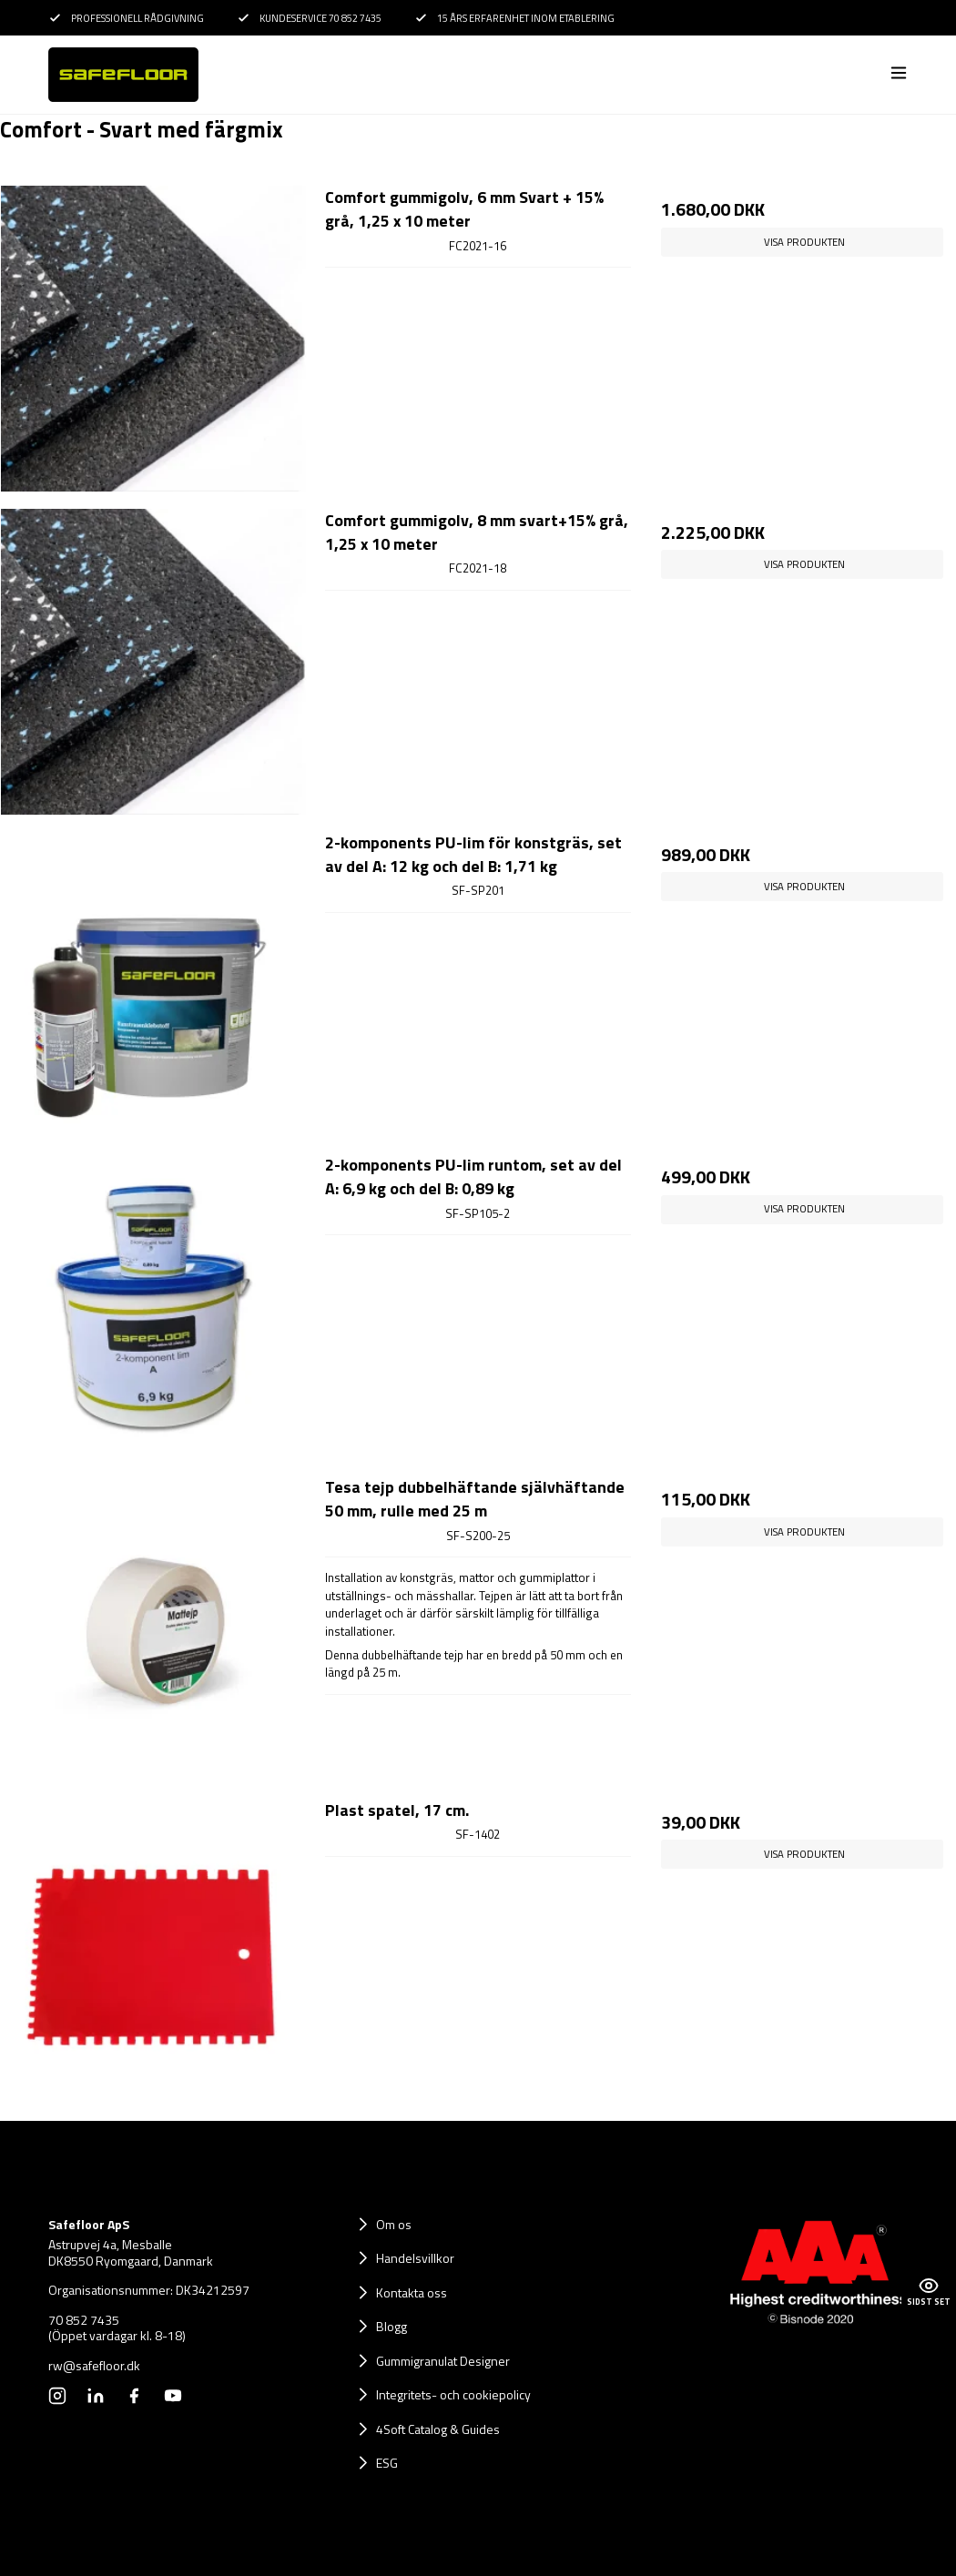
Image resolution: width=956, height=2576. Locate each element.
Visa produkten (804, 241)
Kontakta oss (411, 2292)
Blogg (391, 2326)
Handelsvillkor (415, 2257)
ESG (387, 2462)
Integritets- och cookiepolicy (453, 2394)
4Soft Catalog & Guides (438, 2429)
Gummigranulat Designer (443, 2360)
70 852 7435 (83, 2320)
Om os (394, 2224)
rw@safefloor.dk (94, 2366)
